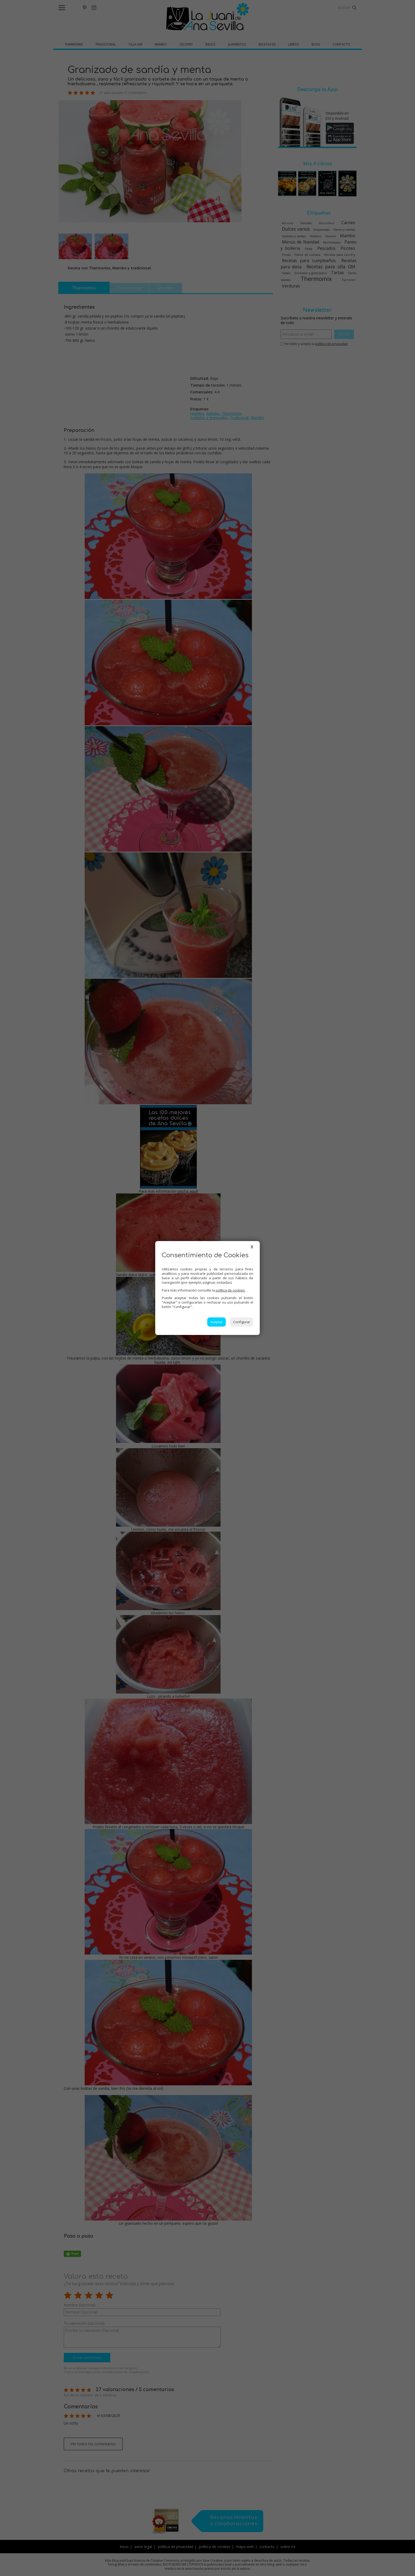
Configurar (241, 1322)
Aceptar (216, 1322)
